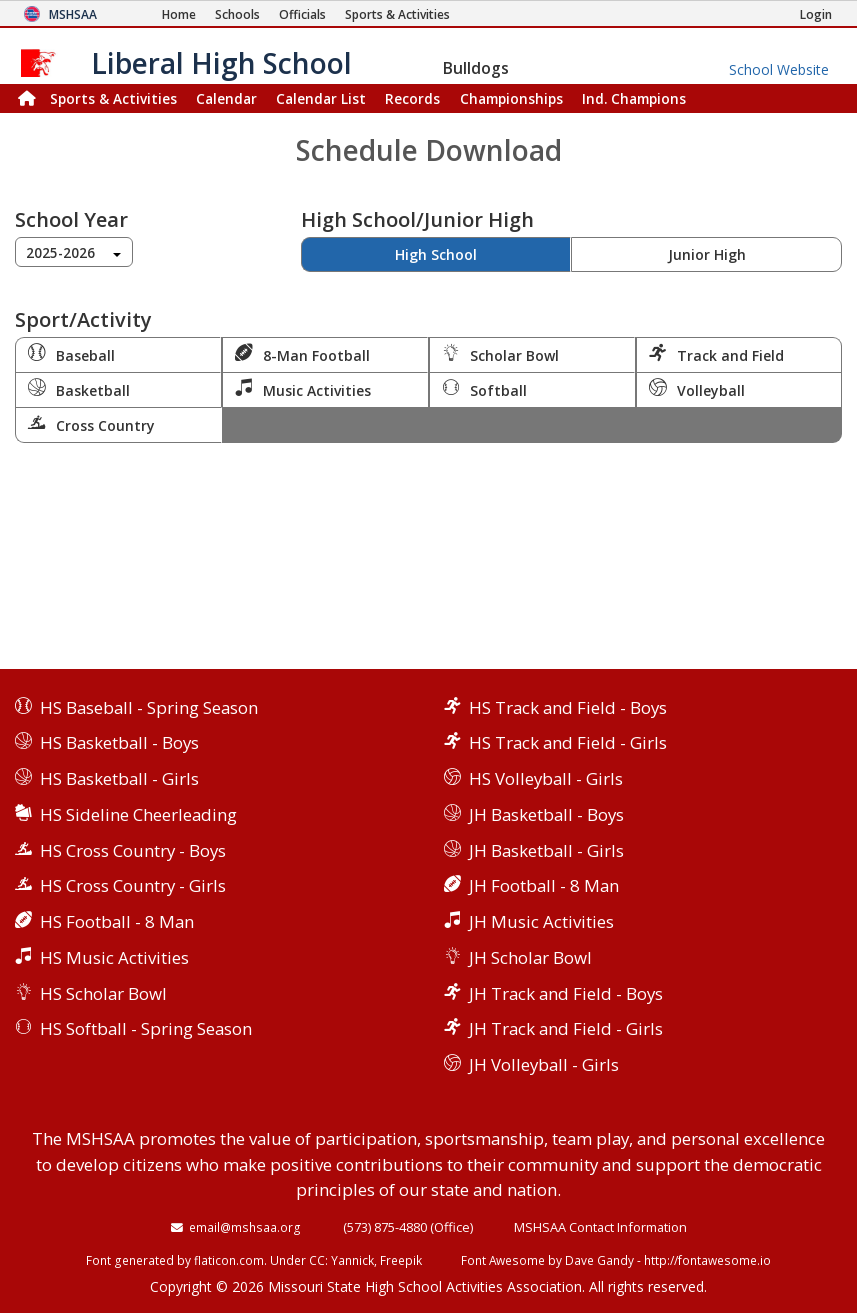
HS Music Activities (114, 957)
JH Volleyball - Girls (544, 1064)
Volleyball (697, 389)
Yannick (352, 1260)
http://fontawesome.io (707, 1260)
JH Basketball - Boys (546, 814)
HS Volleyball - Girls (546, 778)
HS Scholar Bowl (103, 993)
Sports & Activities (113, 98)
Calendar (226, 98)
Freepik (401, 1260)
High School (436, 254)
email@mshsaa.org (245, 1227)
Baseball (71, 354)
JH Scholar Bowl (530, 957)
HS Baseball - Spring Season (149, 707)
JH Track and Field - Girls (566, 1028)
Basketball (79, 389)
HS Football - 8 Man (117, 921)
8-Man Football (302, 354)
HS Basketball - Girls (119, 778)
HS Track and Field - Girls (568, 742)
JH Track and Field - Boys (566, 993)
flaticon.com (229, 1260)
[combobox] (74, 252)
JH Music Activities (541, 921)
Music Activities (303, 389)
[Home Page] (179, 14)
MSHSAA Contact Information (600, 1227)
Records (412, 98)
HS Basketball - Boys (119, 742)
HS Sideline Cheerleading (138, 814)
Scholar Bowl (500, 354)
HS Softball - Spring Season (146, 1028)
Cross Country (91, 424)
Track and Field (716, 354)
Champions (634, 98)
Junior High (707, 254)
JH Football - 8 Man (544, 885)
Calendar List (321, 98)
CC (317, 1260)
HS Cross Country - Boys (133, 850)
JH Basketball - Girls (546, 850)
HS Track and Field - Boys (568, 707)
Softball (484, 389)
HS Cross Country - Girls (133, 885)
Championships (511, 98)
